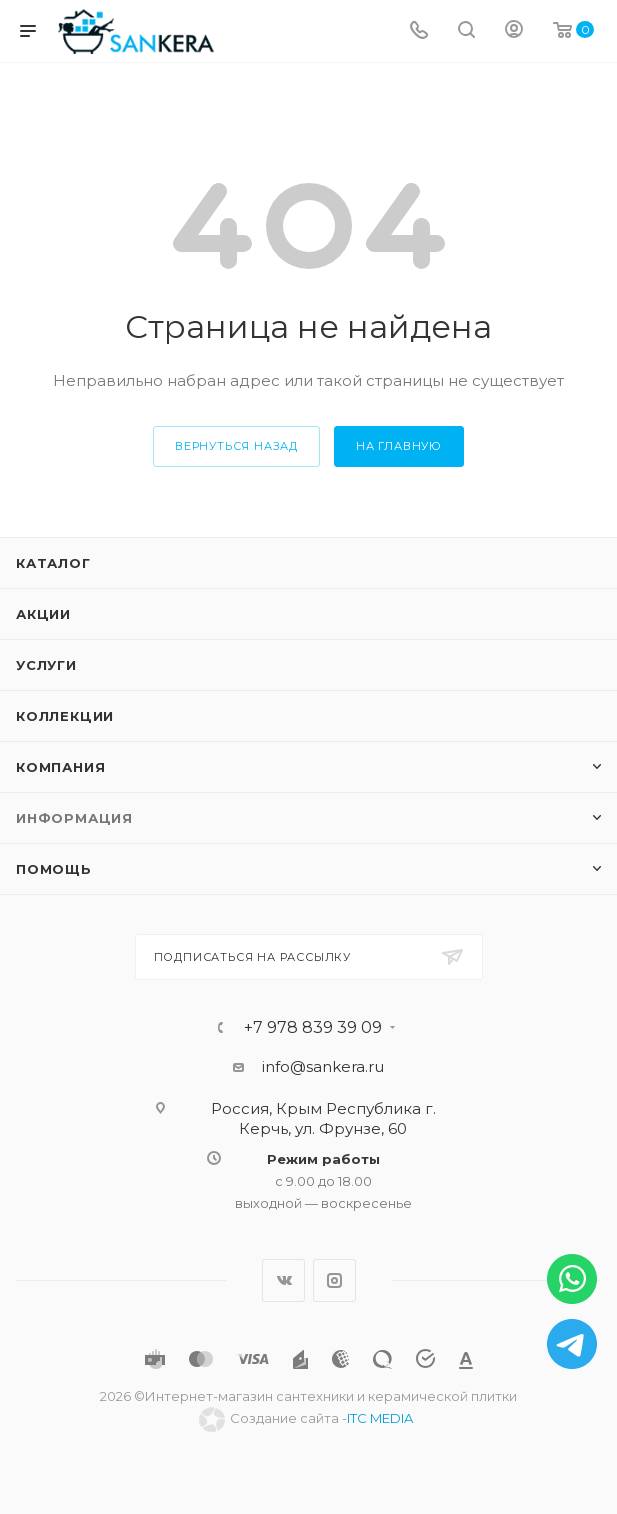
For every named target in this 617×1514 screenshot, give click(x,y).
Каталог (53, 563)
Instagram (334, 1280)
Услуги (46, 665)
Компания (60, 767)
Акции (43, 614)
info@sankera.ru (323, 1066)
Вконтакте (283, 1280)
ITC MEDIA (380, 1418)
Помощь (54, 869)
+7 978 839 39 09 (313, 1028)
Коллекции (65, 716)
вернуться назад (236, 446)
